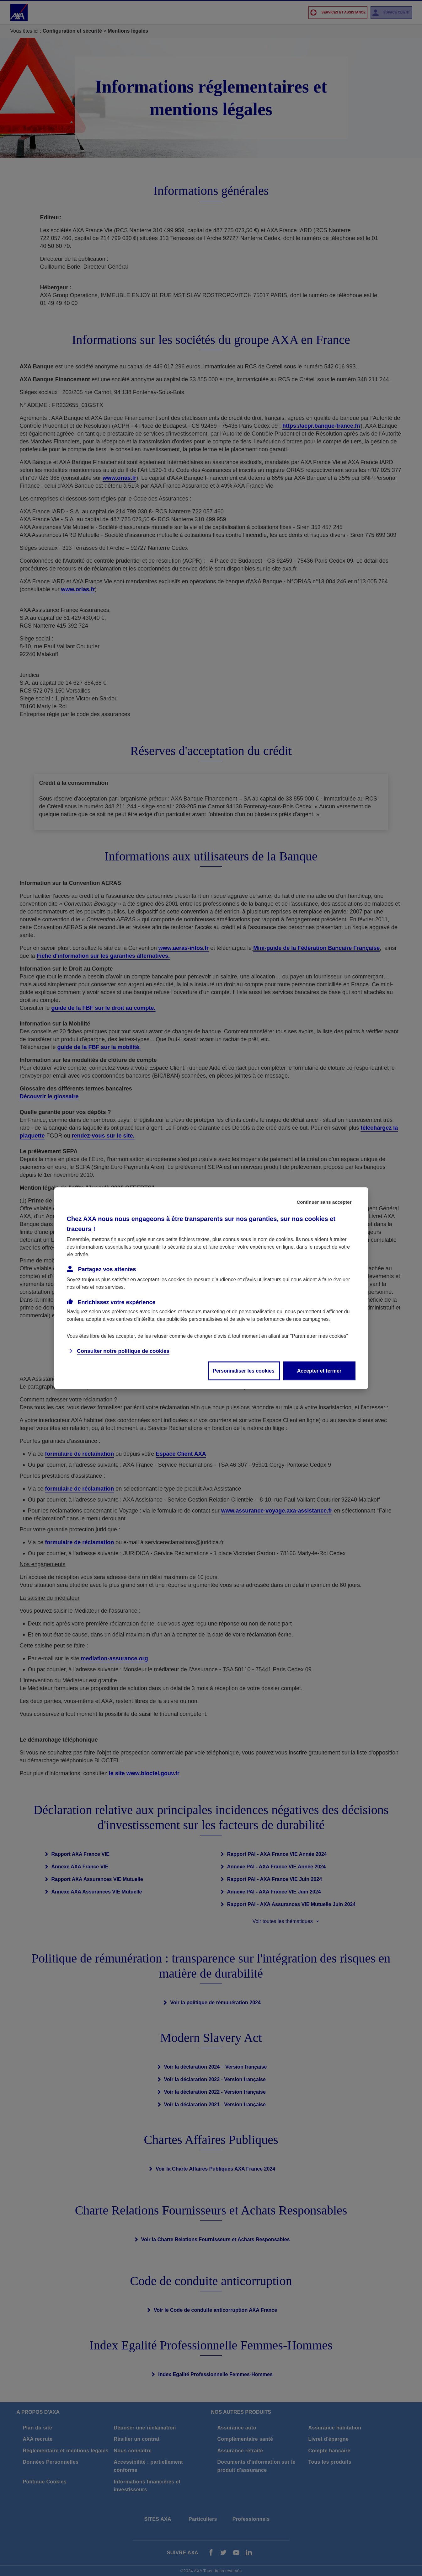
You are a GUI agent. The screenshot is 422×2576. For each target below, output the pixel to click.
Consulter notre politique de (123, 1351)
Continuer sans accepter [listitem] (323, 1201)
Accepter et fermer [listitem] (319, 1370)
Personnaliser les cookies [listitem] (244, 1370)
